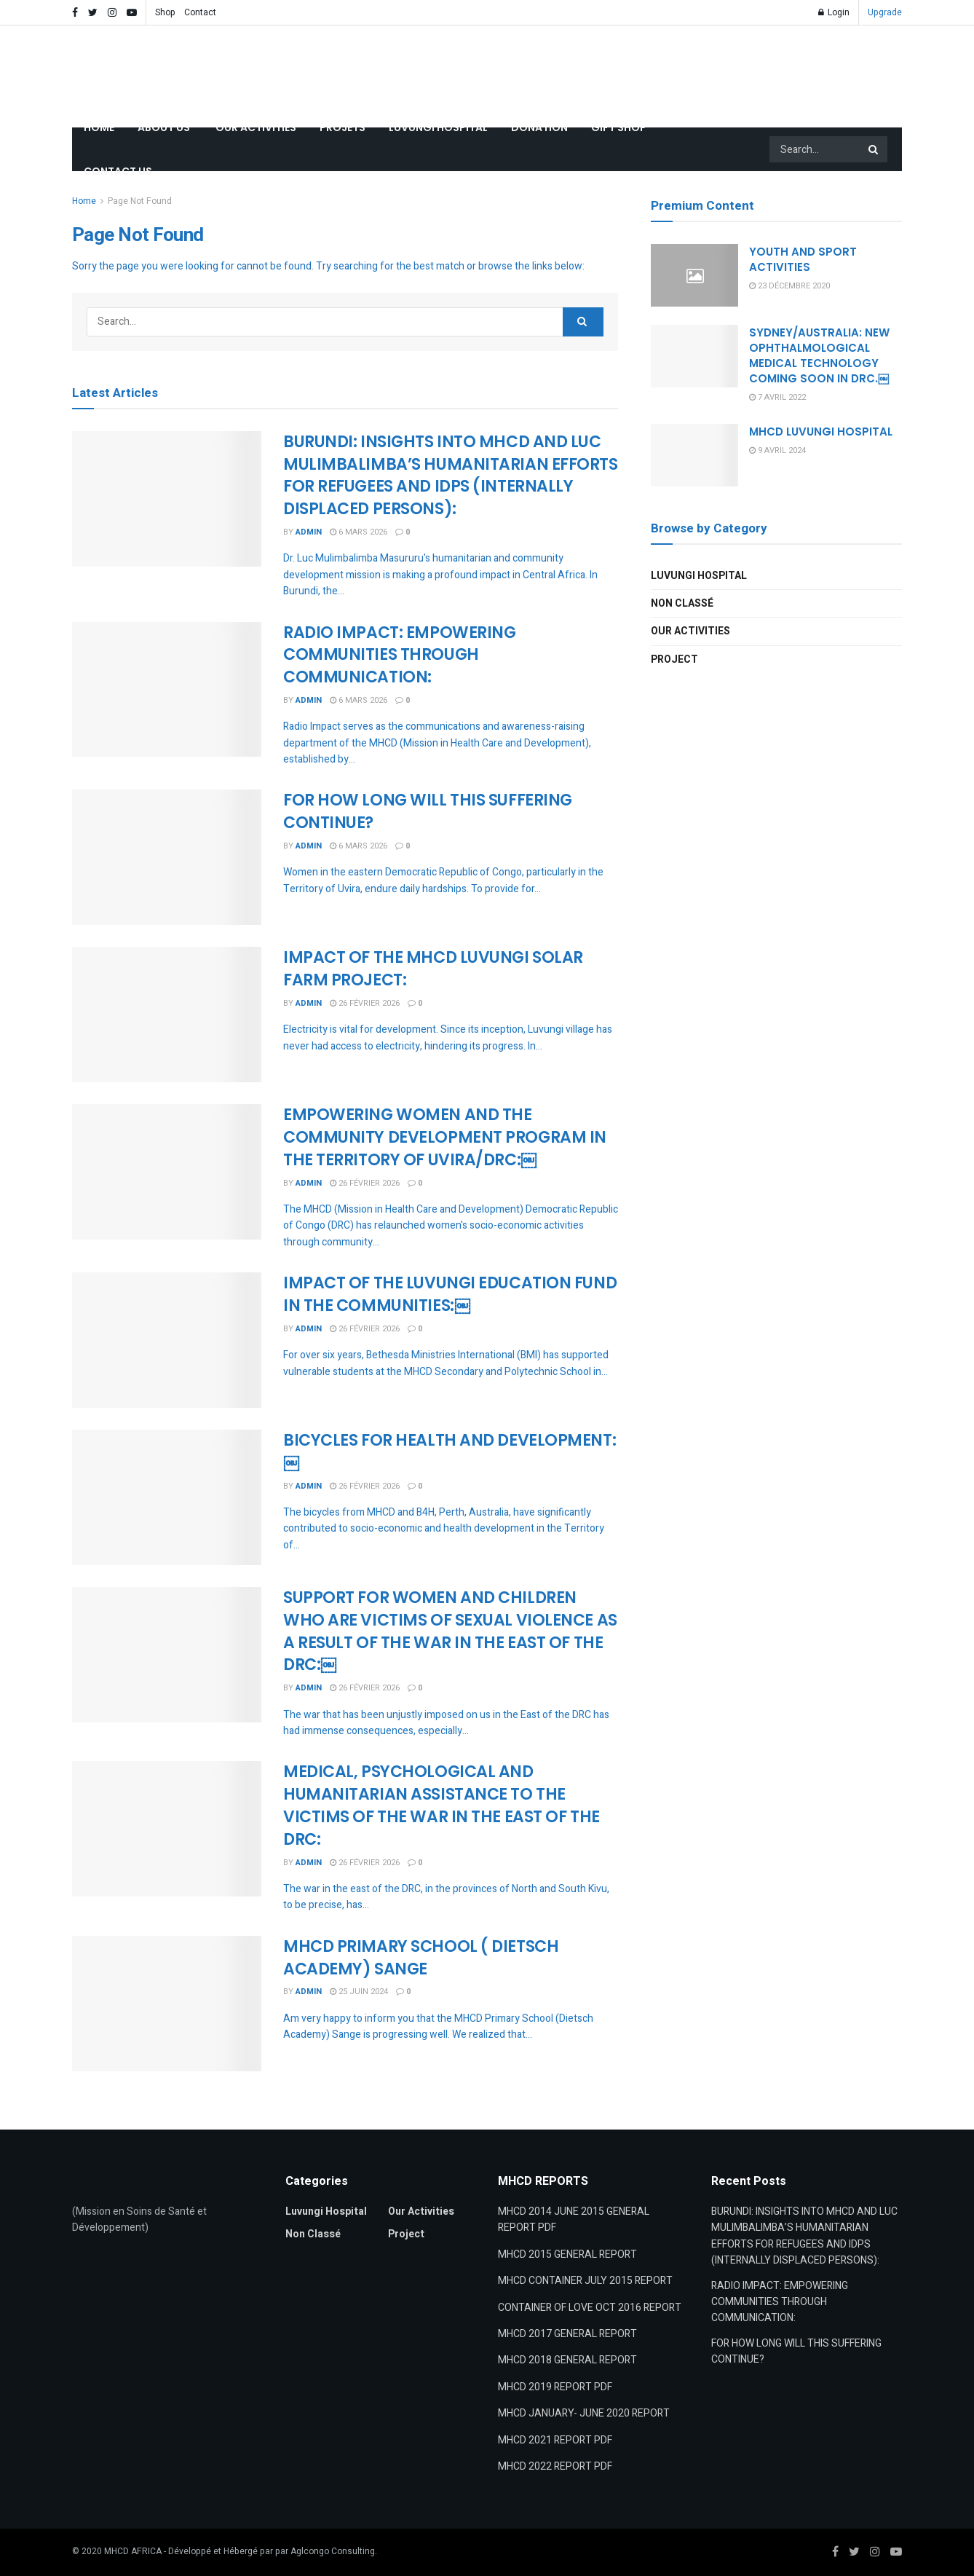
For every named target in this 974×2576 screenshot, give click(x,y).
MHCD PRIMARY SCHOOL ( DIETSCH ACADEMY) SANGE (420, 1957)
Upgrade (885, 12)
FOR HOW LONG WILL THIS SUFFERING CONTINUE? (427, 811)
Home (84, 201)
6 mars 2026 (358, 532)
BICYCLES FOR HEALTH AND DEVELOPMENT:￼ (449, 1451)
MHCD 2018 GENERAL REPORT (567, 2360)
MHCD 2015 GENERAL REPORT (567, 2254)
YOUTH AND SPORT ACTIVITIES (803, 259)
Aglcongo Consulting (332, 2551)
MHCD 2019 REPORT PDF (555, 2387)
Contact (200, 12)
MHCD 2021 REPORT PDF (555, 2440)
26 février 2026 (365, 1003)
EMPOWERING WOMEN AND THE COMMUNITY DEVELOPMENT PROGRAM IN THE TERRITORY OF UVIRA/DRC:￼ (444, 1137)
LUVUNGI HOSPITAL (438, 127)
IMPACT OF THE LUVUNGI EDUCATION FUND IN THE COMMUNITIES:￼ (450, 1294)
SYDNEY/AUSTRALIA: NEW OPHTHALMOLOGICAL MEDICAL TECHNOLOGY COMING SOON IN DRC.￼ (819, 355)
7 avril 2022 (777, 397)
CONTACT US (118, 171)
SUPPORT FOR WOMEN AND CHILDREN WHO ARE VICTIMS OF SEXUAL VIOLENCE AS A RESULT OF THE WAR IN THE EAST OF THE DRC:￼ (450, 1631)
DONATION (539, 127)
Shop (165, 12)
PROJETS (342, 127)
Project (674, 659)
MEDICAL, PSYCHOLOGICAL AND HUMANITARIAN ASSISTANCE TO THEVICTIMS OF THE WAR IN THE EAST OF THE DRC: (441, 1805)
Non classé (682, 603)
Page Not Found (140, 201)
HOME (99, 127)
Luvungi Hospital (699, 575)
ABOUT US (165, 127)
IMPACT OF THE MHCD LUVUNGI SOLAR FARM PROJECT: (433, 968)
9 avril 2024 (777, 450)
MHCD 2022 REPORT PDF (555, 2466)
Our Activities (690, 631)
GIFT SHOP (618, 127)
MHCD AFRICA (133, 2551)
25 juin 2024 (359, 1991)
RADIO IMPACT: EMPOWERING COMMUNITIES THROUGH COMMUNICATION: (399, 655)
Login (834, 12)
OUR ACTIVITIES (255, 127)
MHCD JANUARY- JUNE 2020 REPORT (584, 2413)
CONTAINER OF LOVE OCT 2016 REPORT (589, 2307)
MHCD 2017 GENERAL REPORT (567, 2333)
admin (309, 532)
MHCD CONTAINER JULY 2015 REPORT (585, 2280)
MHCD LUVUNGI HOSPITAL (820, 431)
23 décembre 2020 (789, 286)
